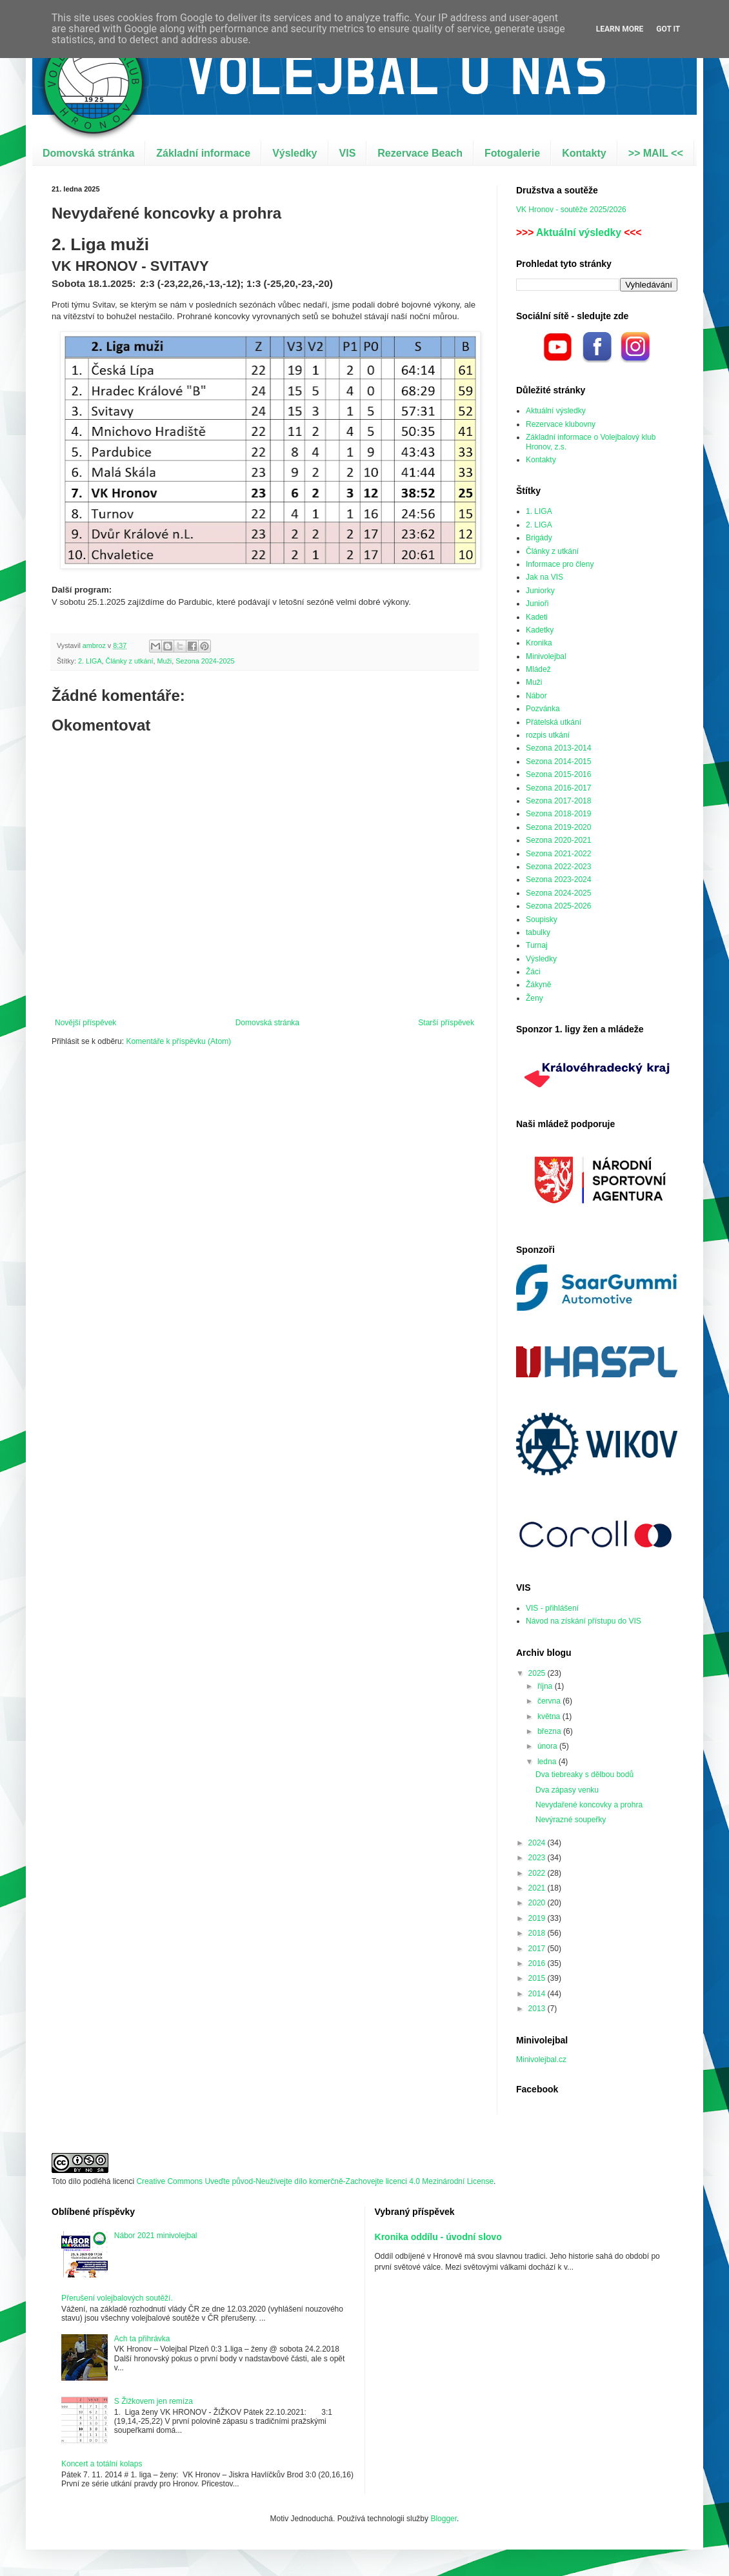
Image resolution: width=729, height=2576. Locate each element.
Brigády (539, 537)
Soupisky (541, 919)
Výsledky (294, 153)
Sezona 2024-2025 (204, 661)
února (548, 1746)
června (550, 1701)
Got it (668, 29)
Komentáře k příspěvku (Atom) (178, 1041)
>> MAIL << (655, 153)
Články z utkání (130, 661)
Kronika (539, 642)
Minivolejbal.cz (541, 2059)
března (550, 1731)
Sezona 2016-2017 (558, 787)
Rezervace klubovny (560, 424)
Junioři (537, 603)
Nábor (536, 695)
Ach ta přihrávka (142, 2338)
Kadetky (540, 629)
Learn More (620, 29)
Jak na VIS (544, 577)
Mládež (538, 669)
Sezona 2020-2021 (558, 840)
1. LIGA (539, 511)
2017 (538, 1948)
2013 (538, 2008)
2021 (538, 1888)
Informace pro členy (560, 564)
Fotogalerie (512, 153)
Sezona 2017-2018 (558, 800)
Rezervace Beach (420, 153)
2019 (538, 1918)
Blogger (443, 2518)
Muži (164, 661)
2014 (538, 1993)
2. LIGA (90, 661)
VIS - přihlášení (552, 1608)
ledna (548, 1761)
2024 (538, 1842)
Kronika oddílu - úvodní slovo (438, 2237)
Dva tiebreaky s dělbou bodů (584, 1774)
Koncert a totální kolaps (101, 2463)
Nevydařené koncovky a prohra (589, 1804)
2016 (538, 1963)
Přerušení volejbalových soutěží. (117, 2298)
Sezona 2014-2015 (558, 761)
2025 (538, 1673)
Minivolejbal (546, 656)
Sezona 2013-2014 (558, 747)
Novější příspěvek (85, 1022)
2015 (538, 1978)
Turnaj (537, 945)
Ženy (534, 998)
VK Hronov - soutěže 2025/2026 (571, 209)
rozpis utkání (548, 735)
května (550, 1716)
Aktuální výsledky (578, 232)
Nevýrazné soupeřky (570, 1819)
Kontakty (584, 153)
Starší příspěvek (446, 1022)
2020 (538, 1902)
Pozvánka (543, 708)
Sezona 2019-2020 (558, 827)
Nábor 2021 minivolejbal (155, 2235)
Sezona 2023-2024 (558, 879)
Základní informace (203, 153)
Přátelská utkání (553, 722)
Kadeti (537, 617)
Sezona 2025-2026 (558, 905)
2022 (538, 1873)
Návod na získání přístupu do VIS (583, 1621)
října (546, 1686)
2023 (538, 1857)
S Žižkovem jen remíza (153, 2401)
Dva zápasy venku (567, 1789)
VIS (347, 153)
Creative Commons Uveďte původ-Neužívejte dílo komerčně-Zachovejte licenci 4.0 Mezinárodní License (315, 2181)
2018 (538, 1933)
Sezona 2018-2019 (558, 813)
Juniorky (540, 590)
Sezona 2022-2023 (558, 866)
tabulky (538, 932)
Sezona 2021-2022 (558, 853)
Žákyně (538, 984)
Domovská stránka (88, 153)
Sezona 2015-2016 (558, 774)
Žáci (533, 971)
